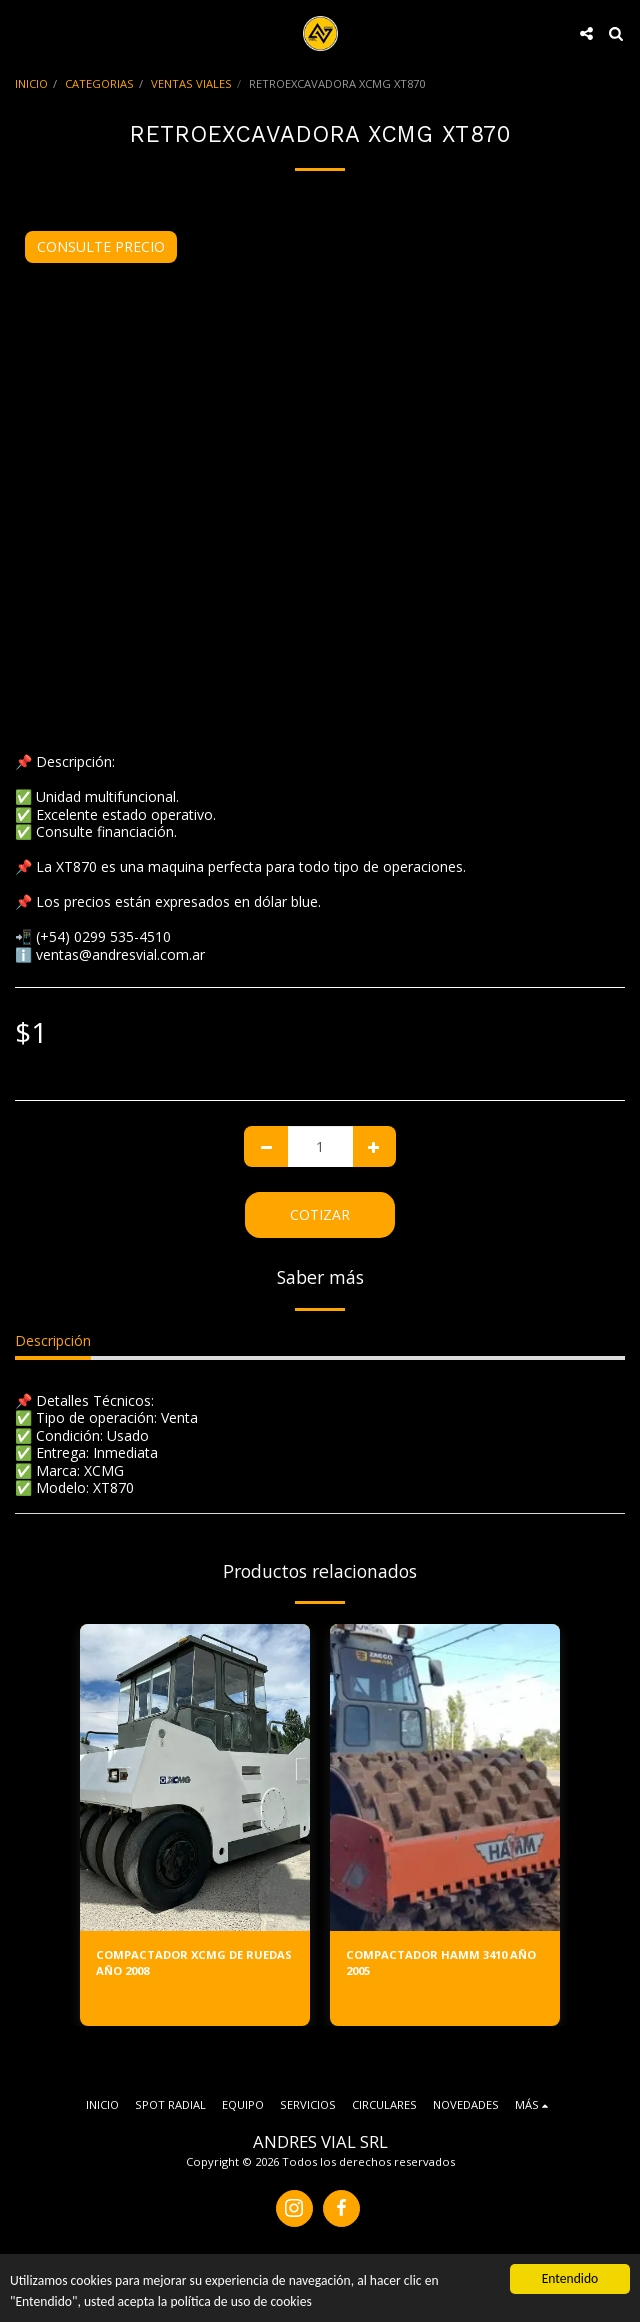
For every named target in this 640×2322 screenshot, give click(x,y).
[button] (22, 32)
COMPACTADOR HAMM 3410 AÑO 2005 (441, 1963)
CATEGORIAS (99, 83)
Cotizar (320, 1214)
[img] (195, 1777)
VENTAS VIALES (191, 83)
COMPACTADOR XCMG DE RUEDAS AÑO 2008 (194, 1963)
